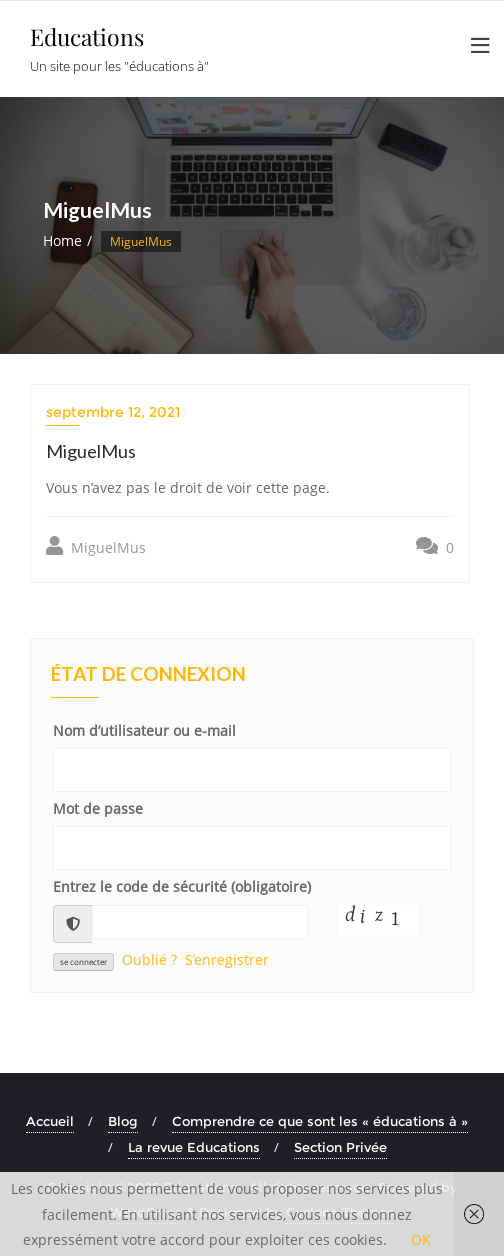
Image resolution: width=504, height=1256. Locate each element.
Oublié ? (149, 959)
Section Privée (340, 1147)
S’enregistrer (227, 959)
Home (62, 240)
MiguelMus (96, 546)
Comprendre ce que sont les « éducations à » (320, 1121)
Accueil (50, 1121)
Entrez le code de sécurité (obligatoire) (182, 886)
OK (421, 1239)
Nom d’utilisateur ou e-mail (144, 730)
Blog (123, 1121)
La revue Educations (194, 1147)
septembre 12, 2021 (113, 412)
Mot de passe (98, 808)
